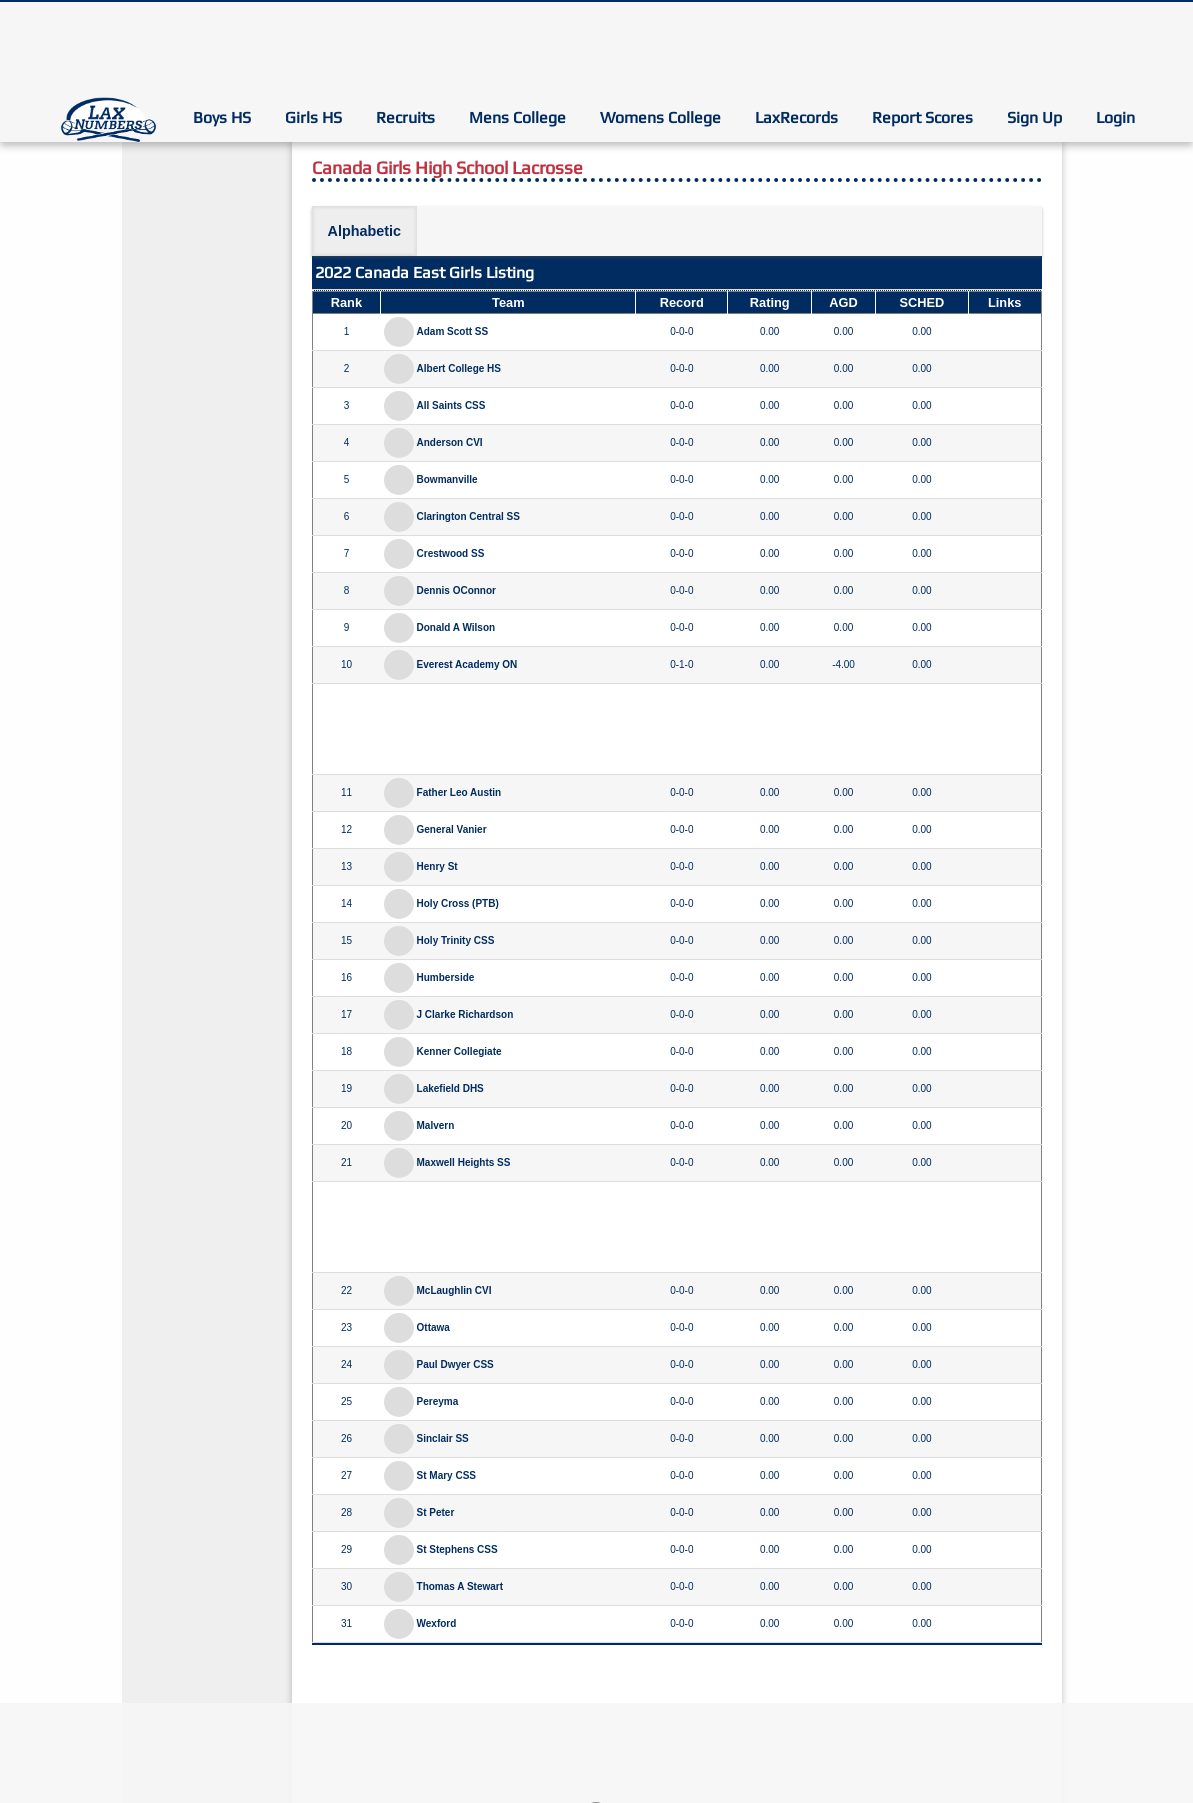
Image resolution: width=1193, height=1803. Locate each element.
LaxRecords (796, 117)
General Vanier (452, 829)
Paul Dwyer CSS (455, 1364)
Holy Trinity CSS (456, 940)
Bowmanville (447, 479)
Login (1115, 117)
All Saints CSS (451, 405)
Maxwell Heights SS (464, 1162)
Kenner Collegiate (459, 1051)
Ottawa (433, 1327)
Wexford (437, 1623)
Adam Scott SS (453, 331)
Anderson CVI (450, 442)
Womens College (660, 117)
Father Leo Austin (459, 792)
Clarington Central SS (468, 516)
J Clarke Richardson (465, 1014)
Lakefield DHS (450, 1088)
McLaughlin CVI (454, 1290)
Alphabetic (365, 231)
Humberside (446, 977)
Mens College (517, 117)
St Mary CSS (446, 1475)
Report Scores (922, 117)
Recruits (405, 117)
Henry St (437, 866)
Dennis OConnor (456, 590)
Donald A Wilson (456, 627)
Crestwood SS (451, 553)
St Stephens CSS (457, 1549)
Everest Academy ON (467, 664)
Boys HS (222, 117)
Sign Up (1034, 117)
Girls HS (313, 117)
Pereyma (438, 1401)
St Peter (436, 1512)
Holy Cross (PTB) (458, 903)
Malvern (436, 1125)
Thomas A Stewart (460, 1586)
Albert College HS (459, 368)
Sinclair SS (443, 1438)
